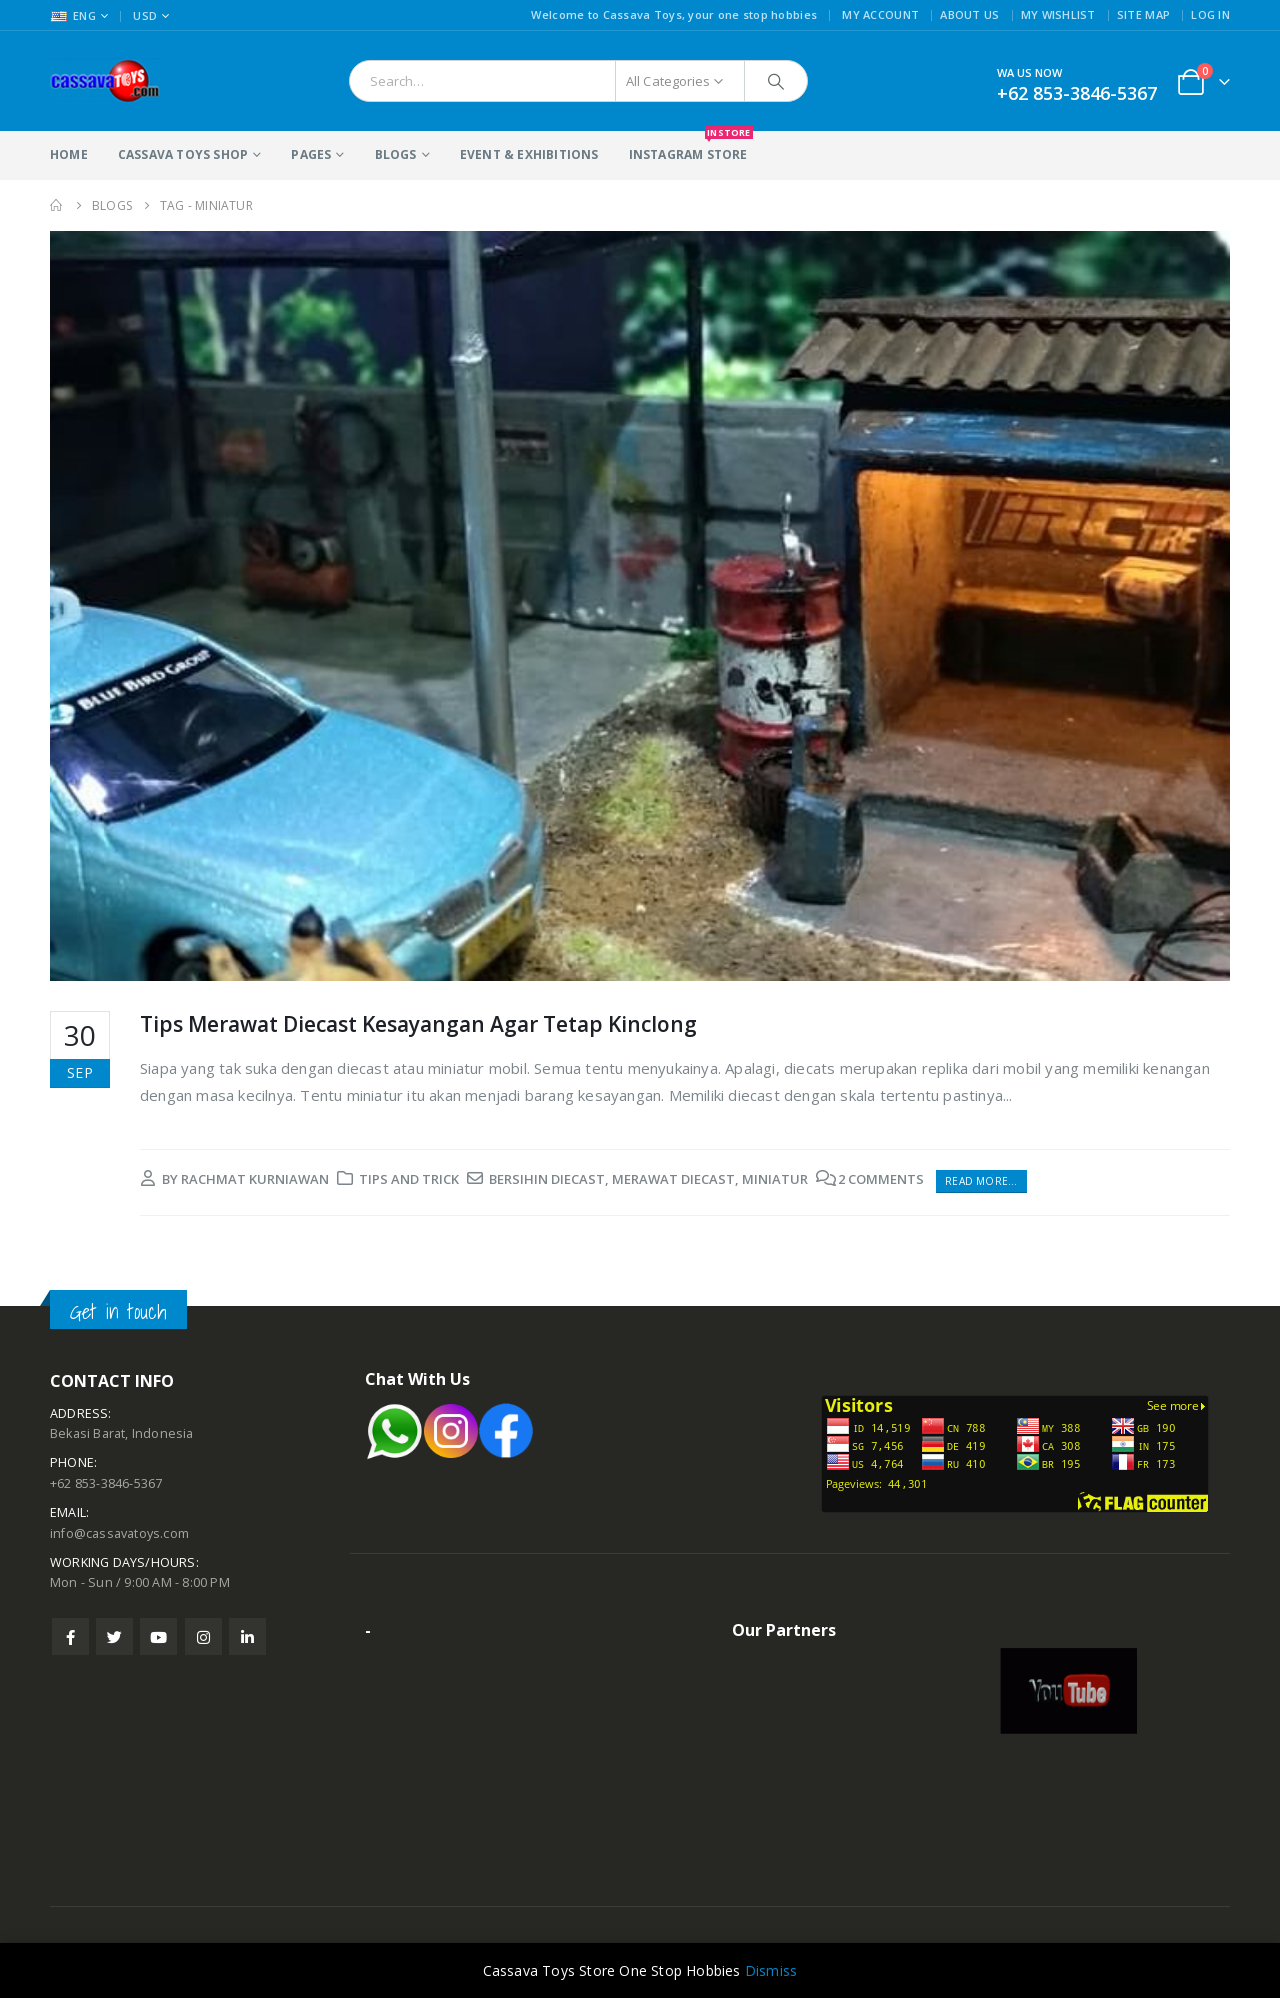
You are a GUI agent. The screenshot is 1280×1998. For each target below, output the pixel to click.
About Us (969, 14)
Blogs (396, 154)
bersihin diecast (547, 1179)
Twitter (114, 1636)
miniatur (775, 1179)
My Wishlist (1058, 14)
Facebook (70, 1636)
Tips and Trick (409, 1179)
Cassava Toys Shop (183, 154)
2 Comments (881, 1179)
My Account (880, 14)
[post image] (640, 606)
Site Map (1143, 14)
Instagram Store (688, 147)
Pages (311, 154)
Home (69, 154)
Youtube (158, 1636)
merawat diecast (673, 1179)
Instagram (203, 1636)
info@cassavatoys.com (119, 1533)
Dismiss (771, 1970)
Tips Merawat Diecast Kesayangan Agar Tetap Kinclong (418, 1024)
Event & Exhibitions (529, 154)
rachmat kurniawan (255, 1179)
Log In (1210, 14)
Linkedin (247, 1636)
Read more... (981, 1181)
